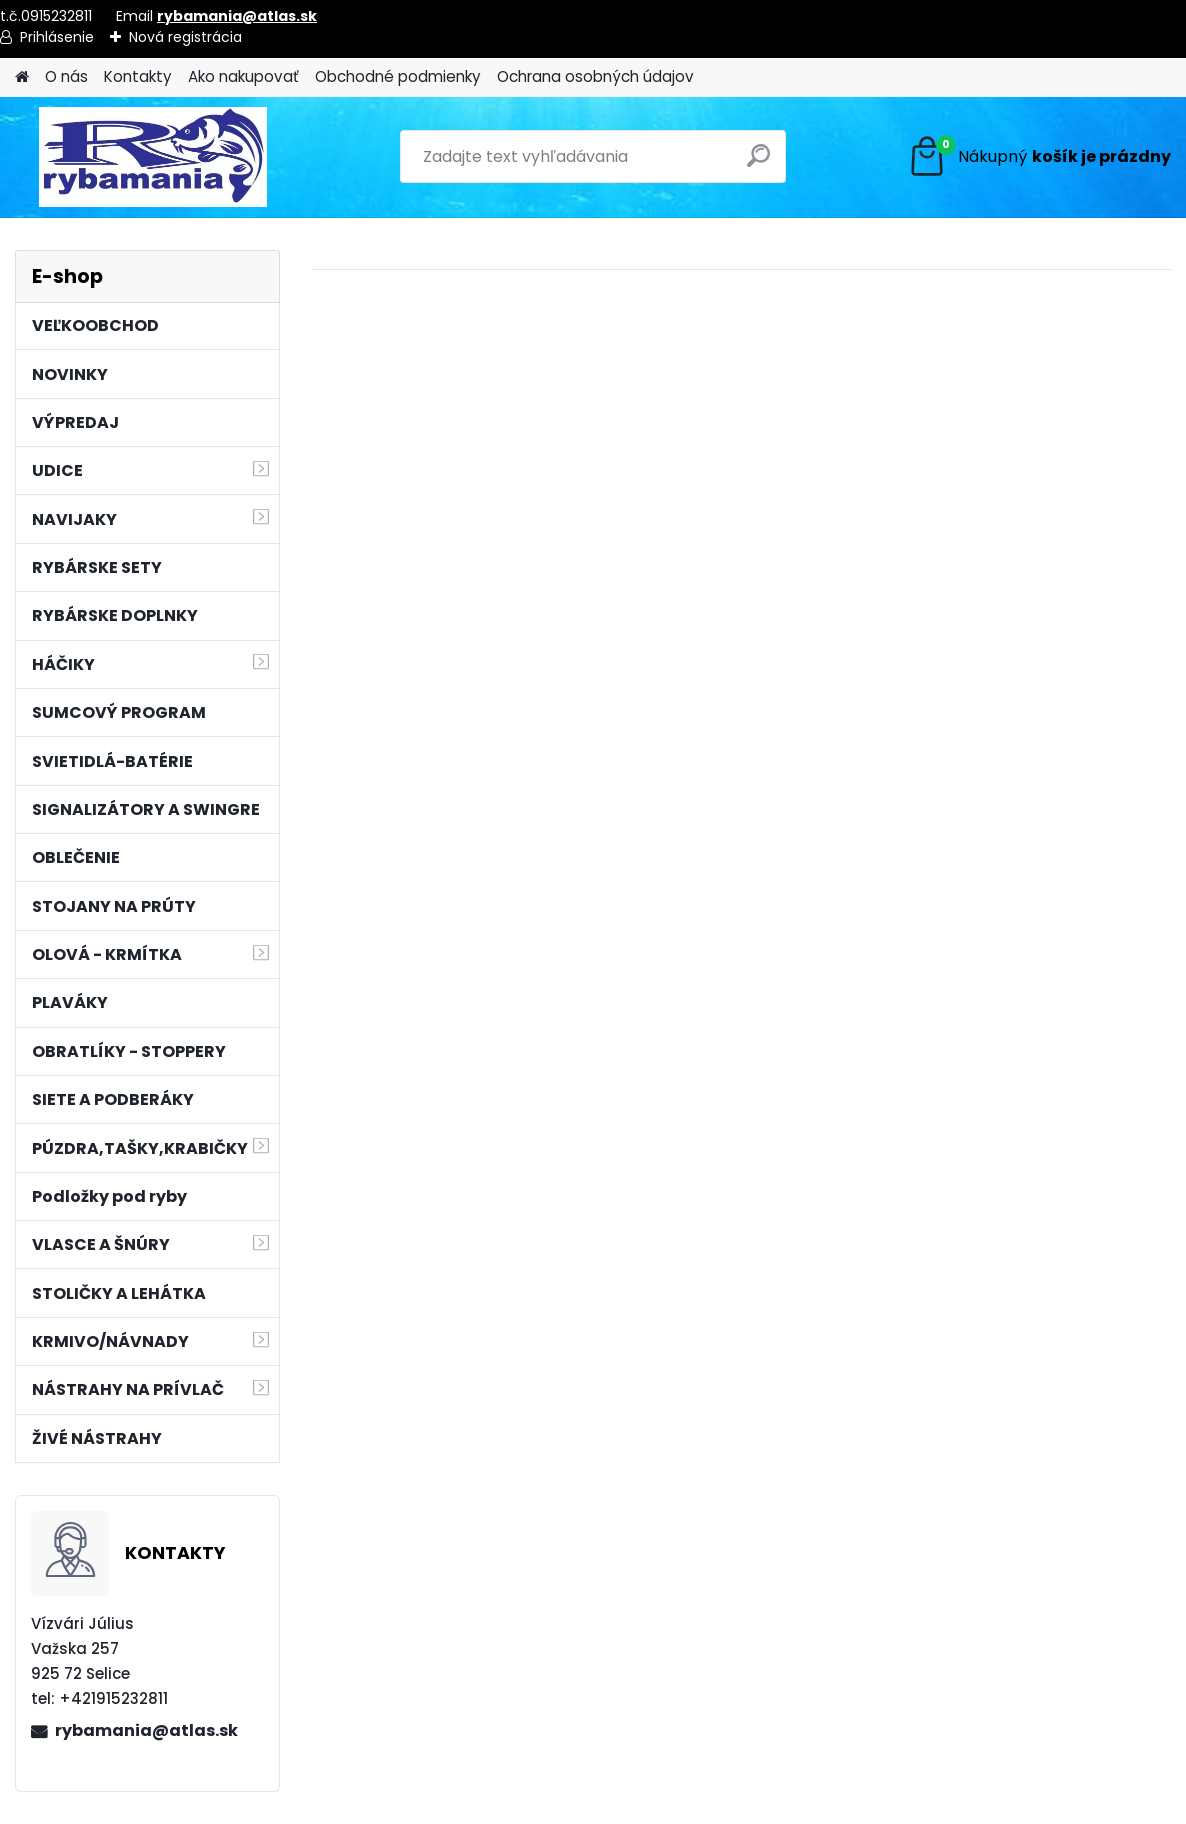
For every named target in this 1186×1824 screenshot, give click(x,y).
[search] (761, 163)
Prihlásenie (57, 37)
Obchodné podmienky (398, 76)
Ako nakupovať (243, 76)
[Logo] (152, 157)
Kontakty (138, 76)
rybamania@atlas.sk (237, 16)
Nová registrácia (185, 37)
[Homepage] (22, 77)
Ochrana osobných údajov (595, 76)
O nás (66, 76)
